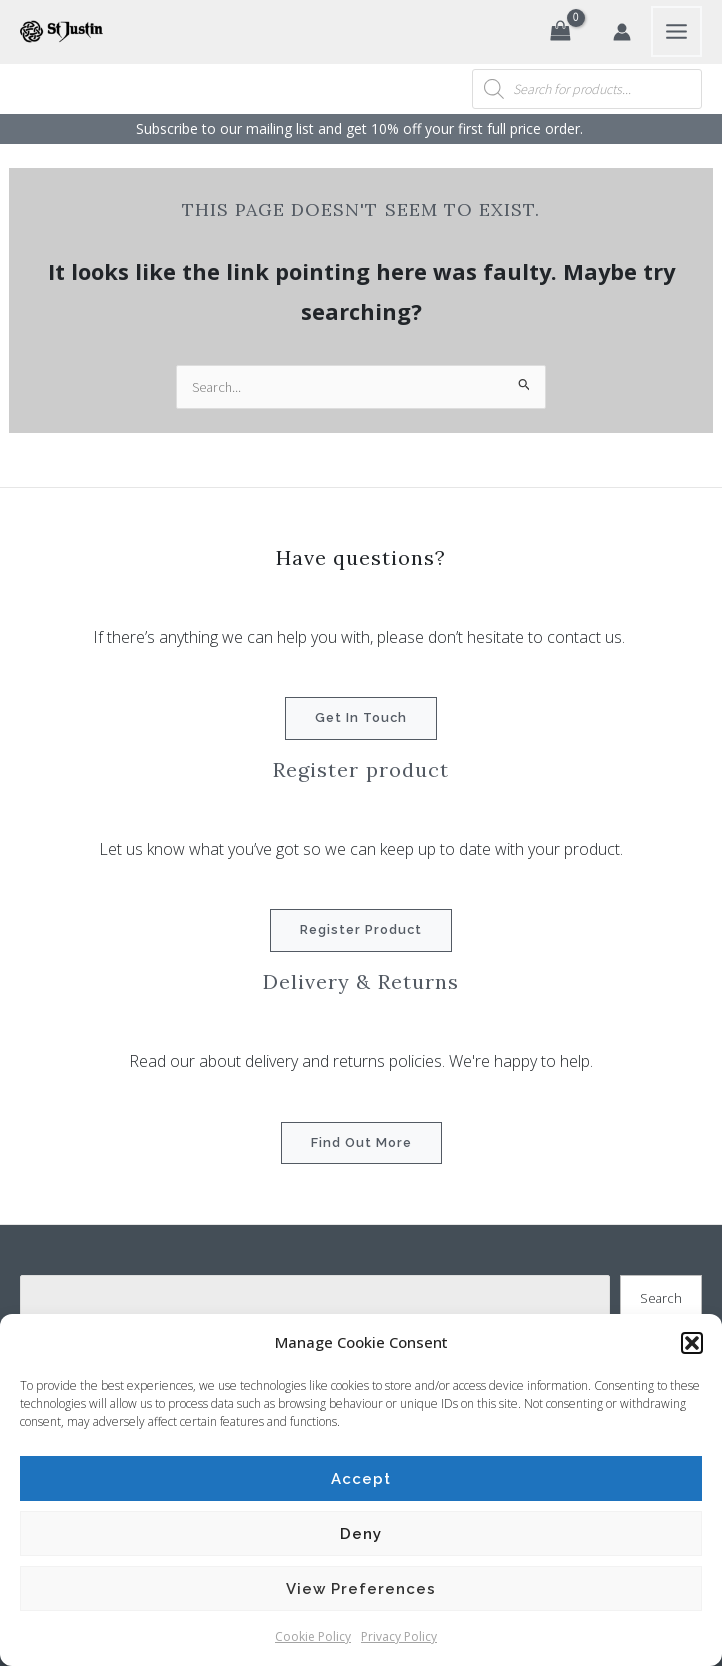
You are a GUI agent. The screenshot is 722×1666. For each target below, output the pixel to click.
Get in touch (361, 717)
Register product (361, 929)
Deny (361, 1534)
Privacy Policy (399, 1636)
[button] (692, 1343)
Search (661, 1298)
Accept (361, 1479)
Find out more (361, 1142)
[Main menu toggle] (676, 31)
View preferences (361, 1589)
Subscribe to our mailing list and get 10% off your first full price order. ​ (361, 128)
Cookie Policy (313, 1636)
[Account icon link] (622, 32)
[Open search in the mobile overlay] (587, 89)
